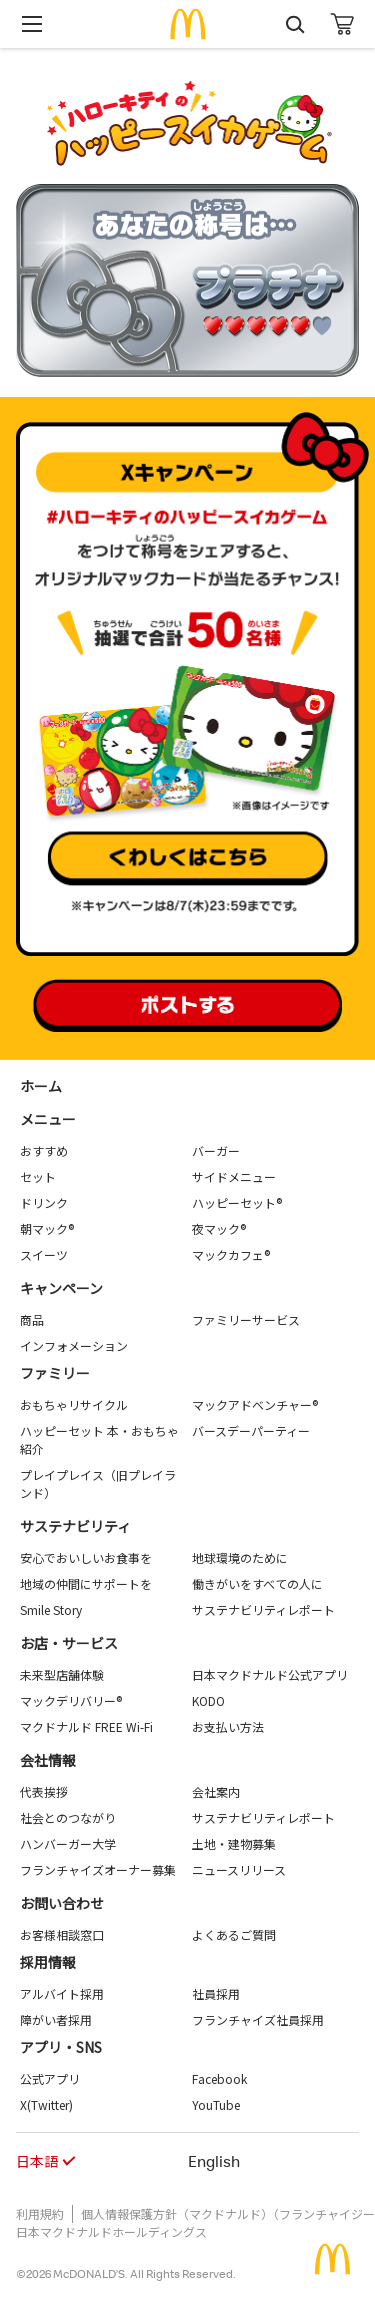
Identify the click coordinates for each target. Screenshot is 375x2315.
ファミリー (55, 1373)
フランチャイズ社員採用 (258, 2019)
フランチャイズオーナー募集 (98, 1869)
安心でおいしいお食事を (86, 1557)
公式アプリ (50, 2078)
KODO (208, 1700)
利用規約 (40, 2213)
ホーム (41, 1086)
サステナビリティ (75, 1526)
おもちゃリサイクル (74, 1404)
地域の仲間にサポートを (86, 1583)
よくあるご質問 (234, 1934)
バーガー (216, 1150)
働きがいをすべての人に (257, 1583)
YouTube (216, 2104)
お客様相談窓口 (62, 1934)
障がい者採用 (56, 2019)
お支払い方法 (228, 1726)
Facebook (219, 2078)
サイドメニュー (234, 1176)
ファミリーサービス (246, 1319)
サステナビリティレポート (263, 1609)
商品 (32, 1319)
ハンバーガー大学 (68, 1843)
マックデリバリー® (71, 1700)
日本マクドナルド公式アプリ (270, 1674)
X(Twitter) (46, 2104)
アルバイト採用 (62, 1993)
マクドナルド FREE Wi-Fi (86, 1726)
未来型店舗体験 (62, 1674)
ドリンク (44, 1202)
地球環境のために (240, 1557)
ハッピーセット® (237, 1202)
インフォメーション (74, 1345)
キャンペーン (61, 1288)
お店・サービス (69, 1643)
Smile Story (51, 1609)
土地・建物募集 (234, 1843)
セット (38, 1176)
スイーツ (44, 1254)
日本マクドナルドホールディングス (111, 2231)
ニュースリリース (239, 1869)
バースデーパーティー (251, 1430)
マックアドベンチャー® (255, 1404)
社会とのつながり (68, 1817)
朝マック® (47, 1228)
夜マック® (219, 1228)
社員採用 (216, 1993)
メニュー (48, 1119)
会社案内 (216, 1791)
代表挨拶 (44, 1791)
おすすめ (44, 1150)
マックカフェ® (231, 1254)
